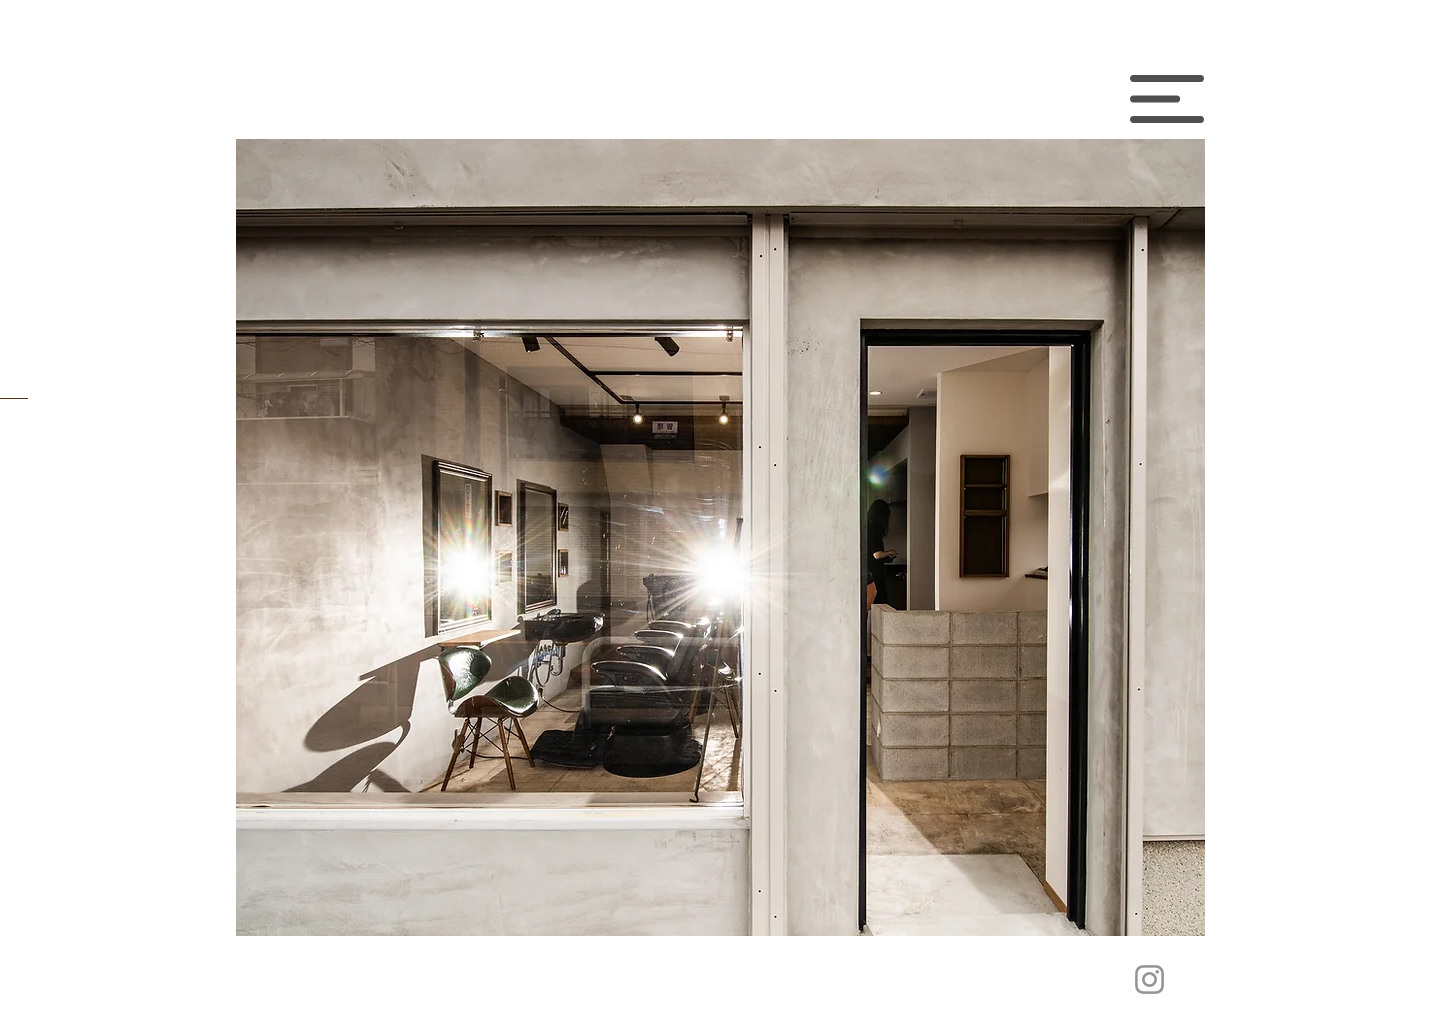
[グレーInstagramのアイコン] (1149, 979)
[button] (1167, 99)
